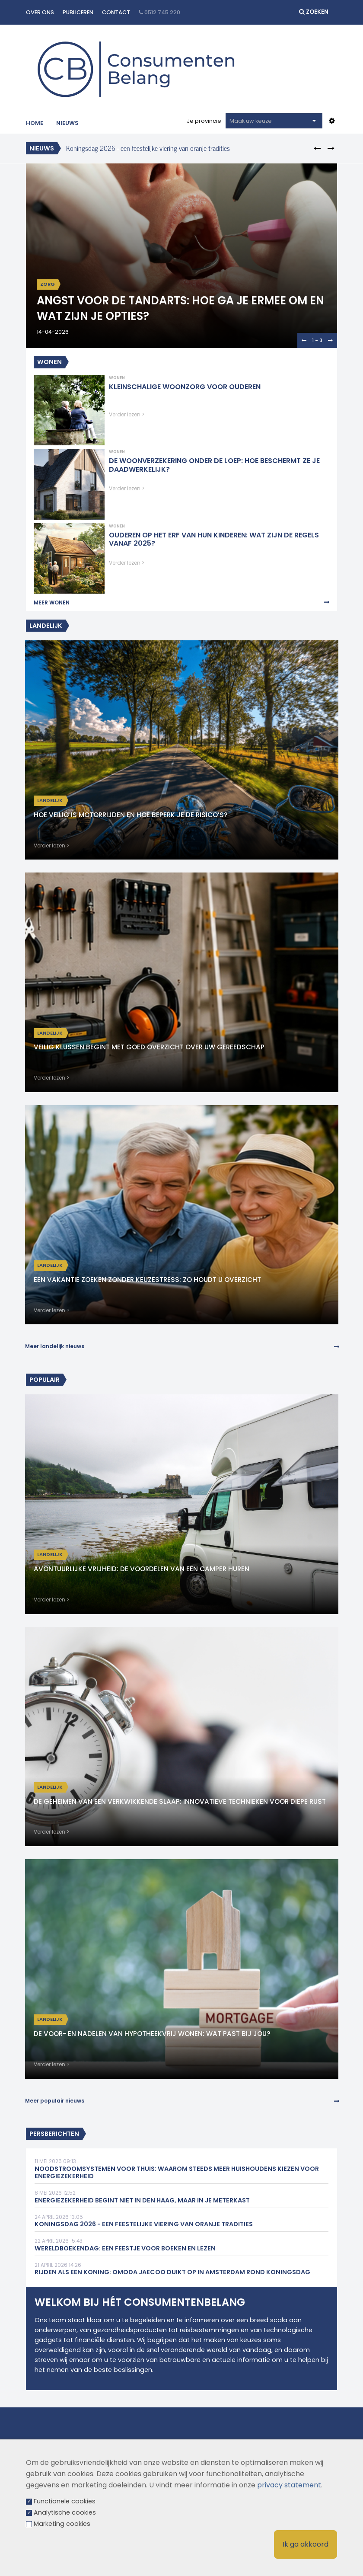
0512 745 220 (159, 12)
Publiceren (78, 12)
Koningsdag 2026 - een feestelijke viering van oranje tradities (148, 147)
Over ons (40, 12)
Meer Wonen (52, 602)
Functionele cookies (65, 2501)
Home (34, 123)
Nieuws (67, 123)
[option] (169, 148)
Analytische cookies (65, 2512)
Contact (116, 12)
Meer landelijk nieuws (54, 1346)
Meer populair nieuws (54, 2100)
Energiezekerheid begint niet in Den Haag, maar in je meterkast (142, 2200)
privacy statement (289, 2485)
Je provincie (204, 121)
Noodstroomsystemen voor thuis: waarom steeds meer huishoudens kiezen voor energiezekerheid (177, 2172)
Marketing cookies (62, 2523)
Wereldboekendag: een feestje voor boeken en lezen (125, 2248)
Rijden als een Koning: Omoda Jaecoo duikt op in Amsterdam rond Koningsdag (172, 2272)
